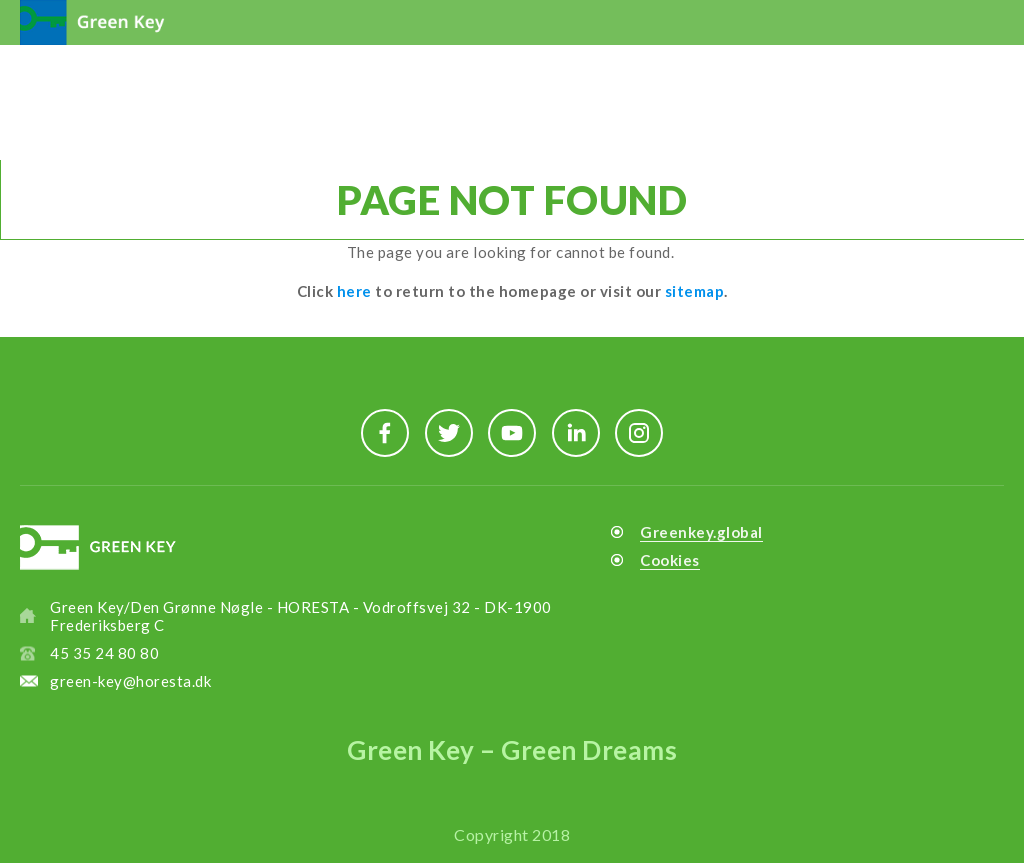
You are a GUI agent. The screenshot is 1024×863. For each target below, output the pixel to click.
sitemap (695, 291)
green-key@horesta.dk (130, 681)
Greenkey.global (701, 532)
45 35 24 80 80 (104, 653)
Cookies (670, 560)
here (354, 291)
